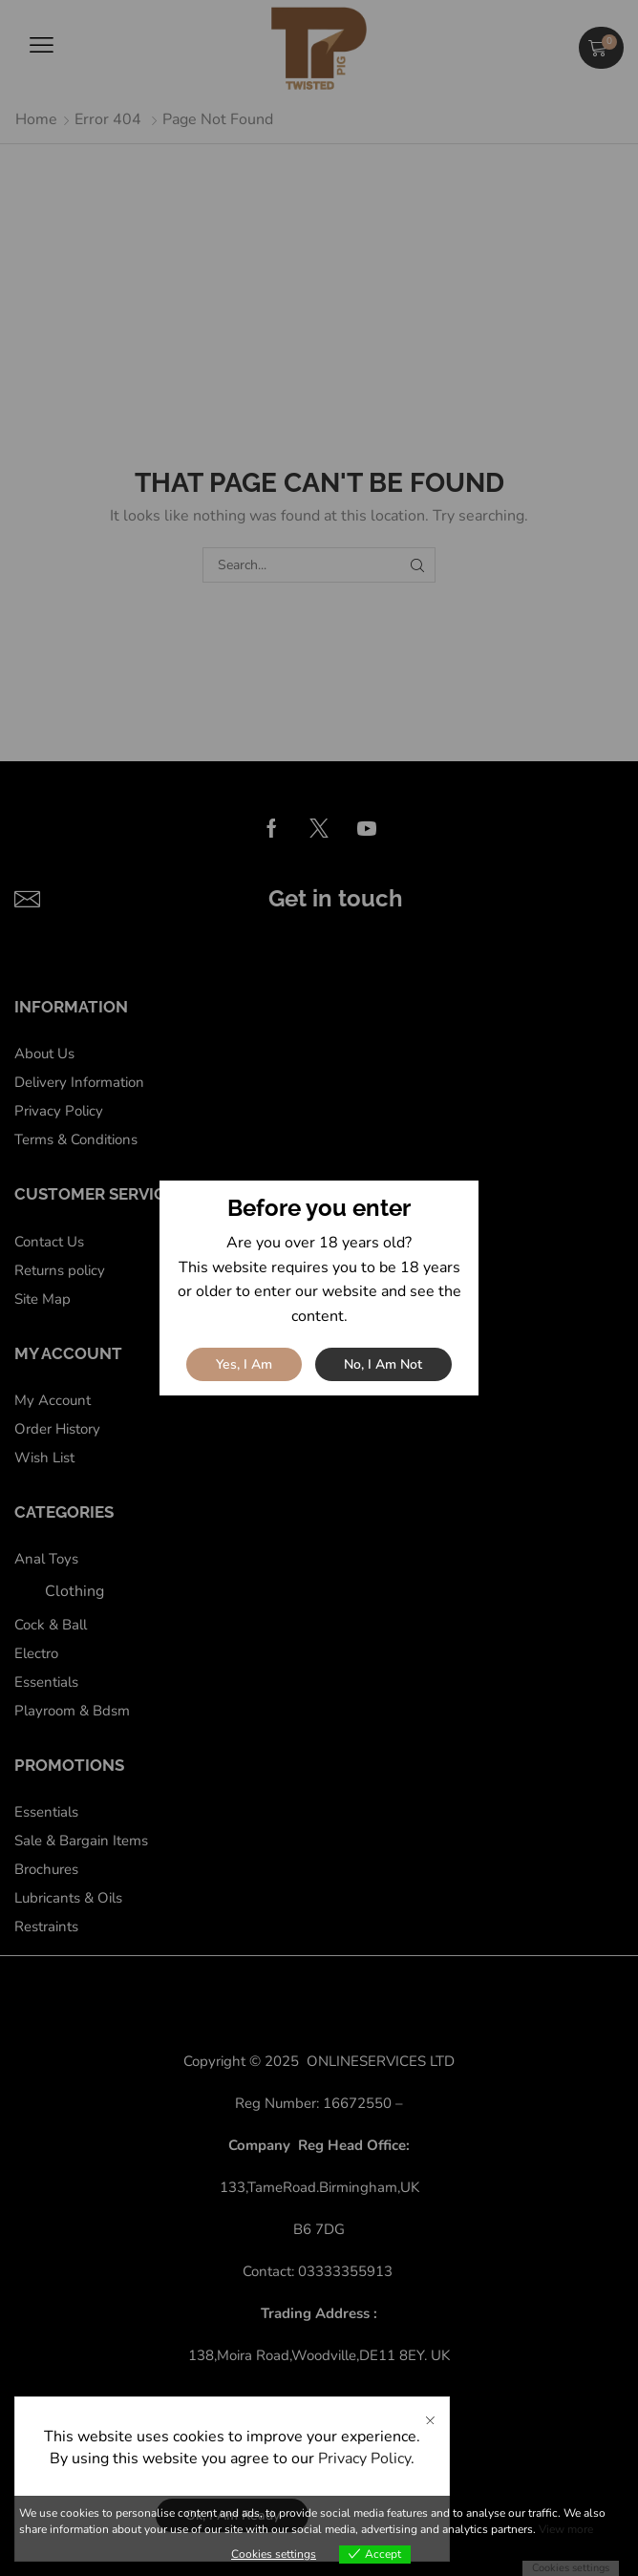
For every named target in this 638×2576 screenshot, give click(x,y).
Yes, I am (244, 1364)
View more (566, 2529)
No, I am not (383, 1364)
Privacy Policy (364, 2458)
